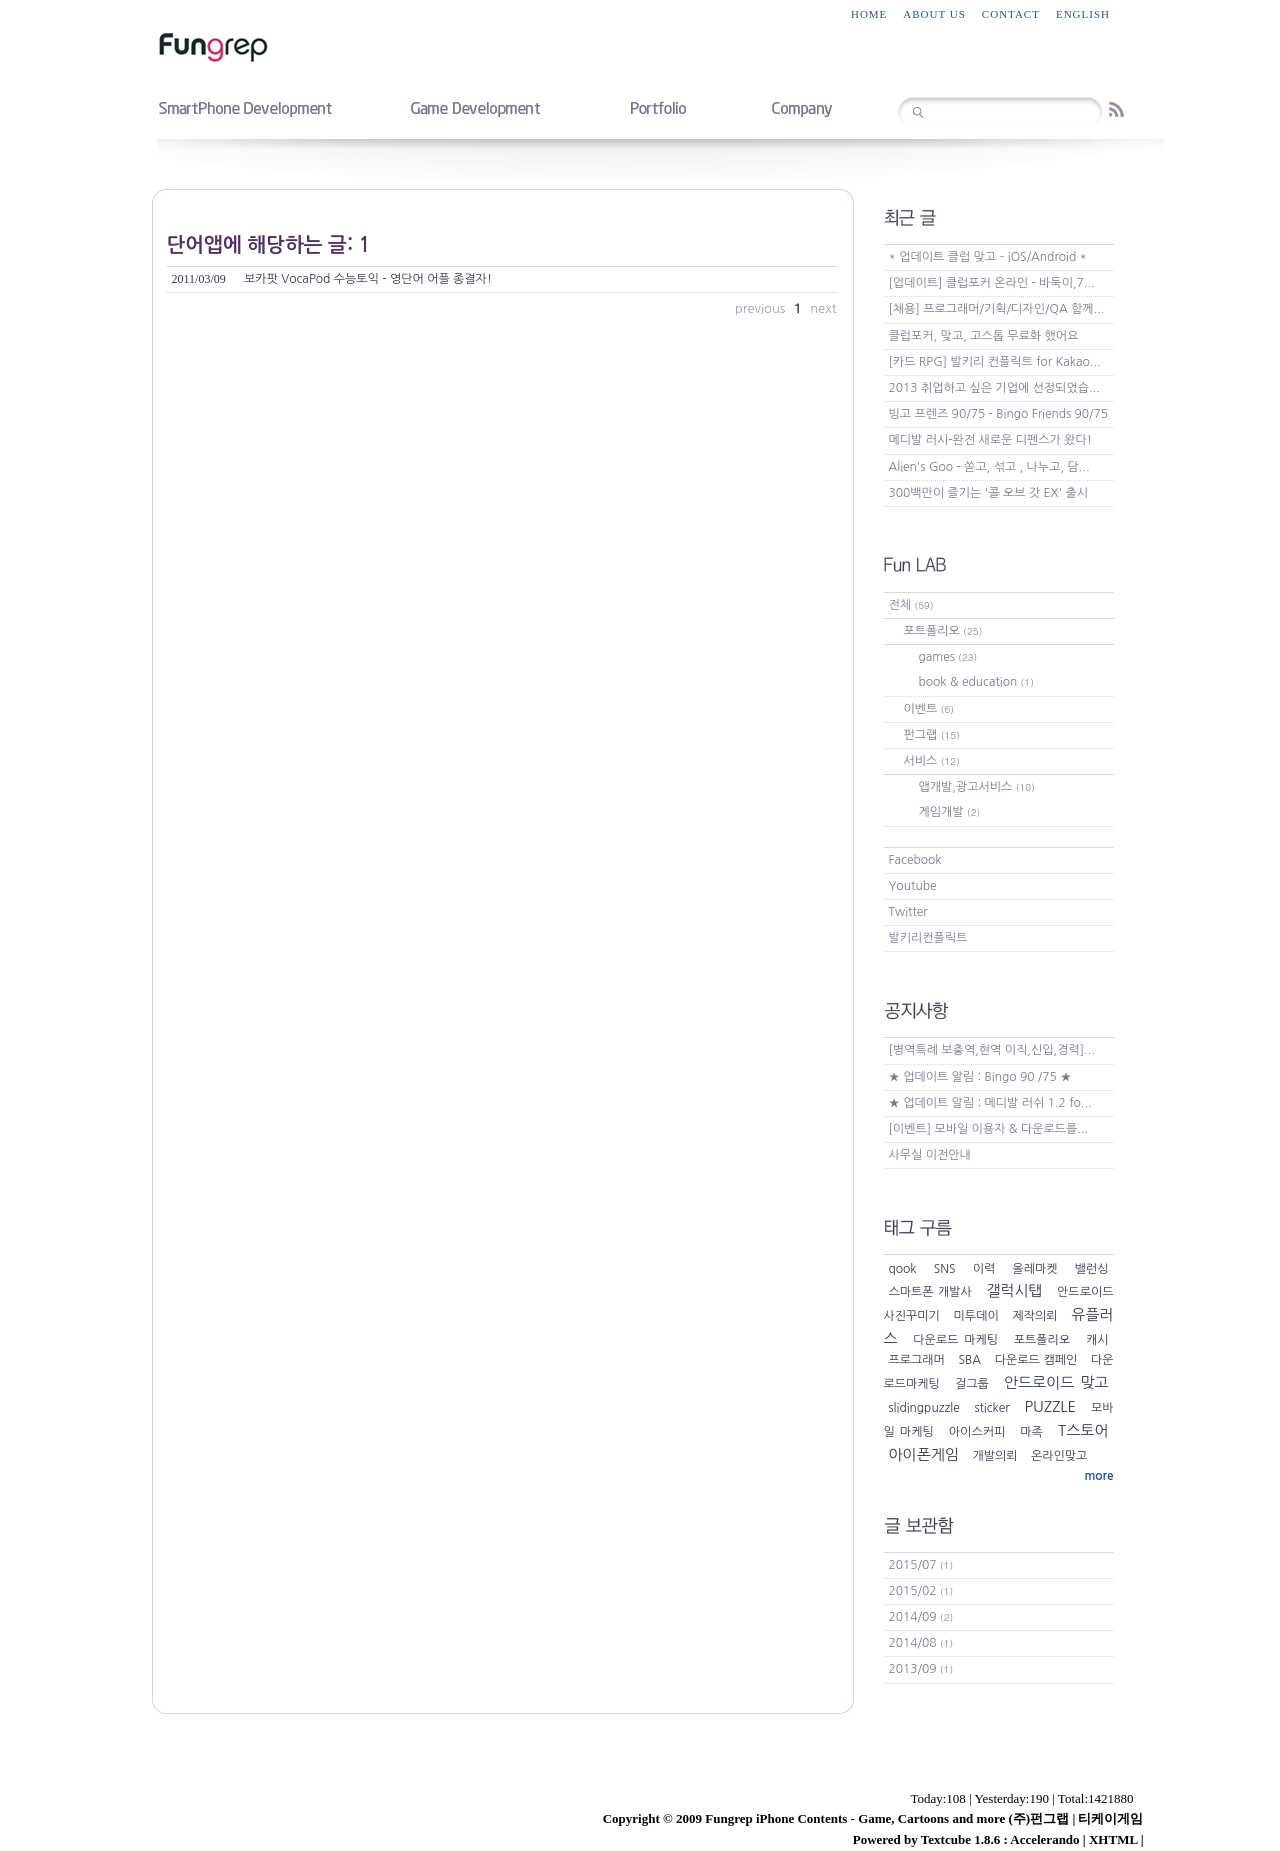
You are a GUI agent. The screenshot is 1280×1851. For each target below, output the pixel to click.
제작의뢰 (1034, 1316)
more (1098, 1476)
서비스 (932, 761)
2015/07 (921, 1565)
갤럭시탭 (1014, 1290)
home (869, 14)
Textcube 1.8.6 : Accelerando (1000, 1839)
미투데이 (976, 1316)
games (948, 657)
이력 (984, 1269)
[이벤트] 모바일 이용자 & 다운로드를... (989, 1129)
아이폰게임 (924, 1454)
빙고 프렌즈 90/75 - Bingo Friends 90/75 (999, 414)
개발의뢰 (994, 1456)
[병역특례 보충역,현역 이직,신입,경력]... (992, 1050)
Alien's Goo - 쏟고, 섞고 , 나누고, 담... (989, 467)
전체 (911, 605)
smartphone (245, 107)
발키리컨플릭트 (928, 938)
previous (762, 308)
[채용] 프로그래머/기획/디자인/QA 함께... (997, 309)
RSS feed (1116, 109)
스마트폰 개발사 (930, 1292)
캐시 (1097, 1340)
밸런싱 (1092, 1269)
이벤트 (929, 709)
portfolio (657, 107)
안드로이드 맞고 (1056, 1382)
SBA (970, 1360)
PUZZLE (1050, 1406)
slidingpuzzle (924, 1408)
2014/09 (921, 1617)
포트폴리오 (943, 631)
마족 (1031, 1432)
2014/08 (921, 1643)
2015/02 (921, 1591)
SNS (945, 1269)
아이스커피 (977, 1432)
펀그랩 (932, 735)
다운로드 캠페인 (1036, 1360)
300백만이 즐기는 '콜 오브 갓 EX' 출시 (989, 493)
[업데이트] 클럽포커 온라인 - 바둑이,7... (992, 283)
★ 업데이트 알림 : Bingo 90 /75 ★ (980, 1077)
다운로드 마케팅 (955, 1340)
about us (934, 14)
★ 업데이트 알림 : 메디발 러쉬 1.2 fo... (990, 1103)
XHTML (1113, 1839)
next (823, 308)
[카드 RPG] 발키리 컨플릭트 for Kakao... (995, 362)
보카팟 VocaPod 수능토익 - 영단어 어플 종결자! (332, 279)
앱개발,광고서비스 (977, 787)
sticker (991, 1408)
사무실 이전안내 (930, 1155)
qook (903, 1269)
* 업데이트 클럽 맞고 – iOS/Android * (988, 257)
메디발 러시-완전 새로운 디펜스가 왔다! (990, 440)
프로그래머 (917, 1360)
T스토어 (1083, 1430)
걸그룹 (972, 1384)
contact (1011, 14)
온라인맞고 (1059, 1456)
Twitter (908, 912)
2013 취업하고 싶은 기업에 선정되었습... (994, 388)
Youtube (913, 886)
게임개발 (950, 812)
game (475, 107)
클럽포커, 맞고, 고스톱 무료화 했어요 (984, 336)
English (1083, 14)
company (801, 107)
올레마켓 (1034, 1269)
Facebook (915, 860)
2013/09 (921, 1669)
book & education (976, 682)
